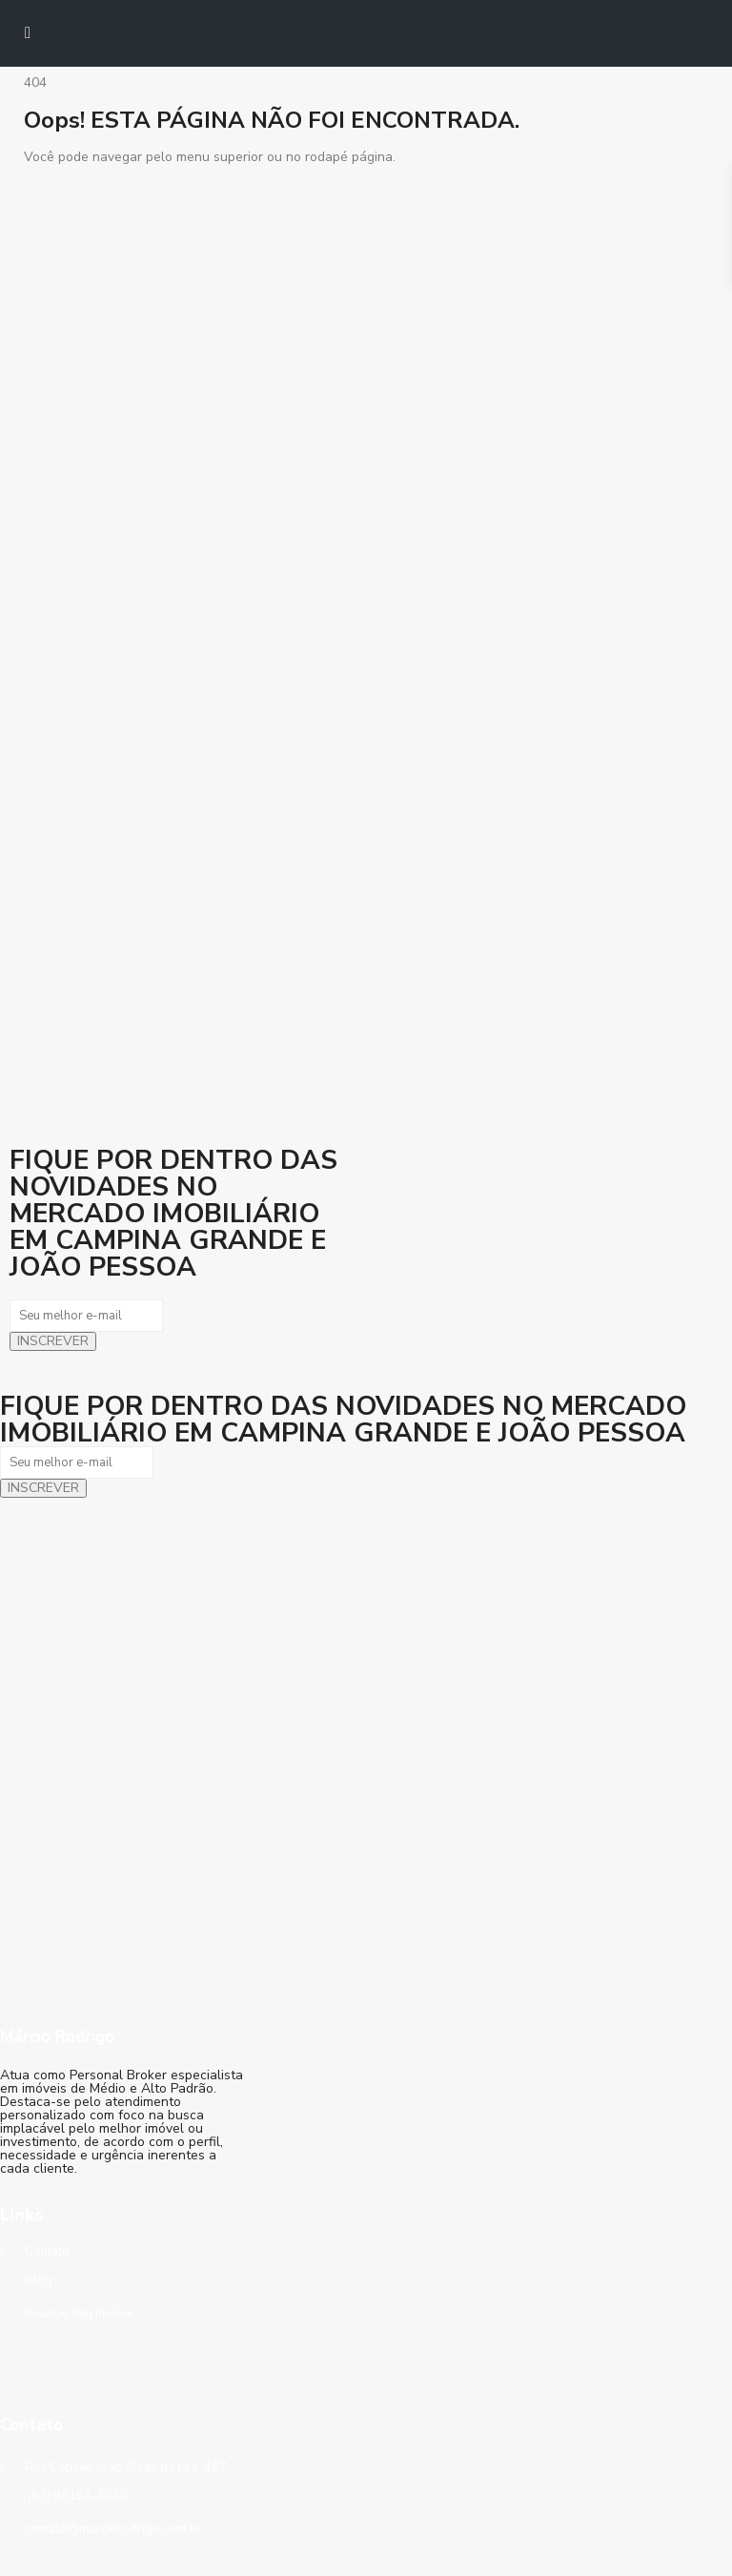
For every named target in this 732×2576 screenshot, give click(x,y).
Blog (38, 2280)
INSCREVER (53, 1341)
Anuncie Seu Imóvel (79, 2313)
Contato (47, 2251)
